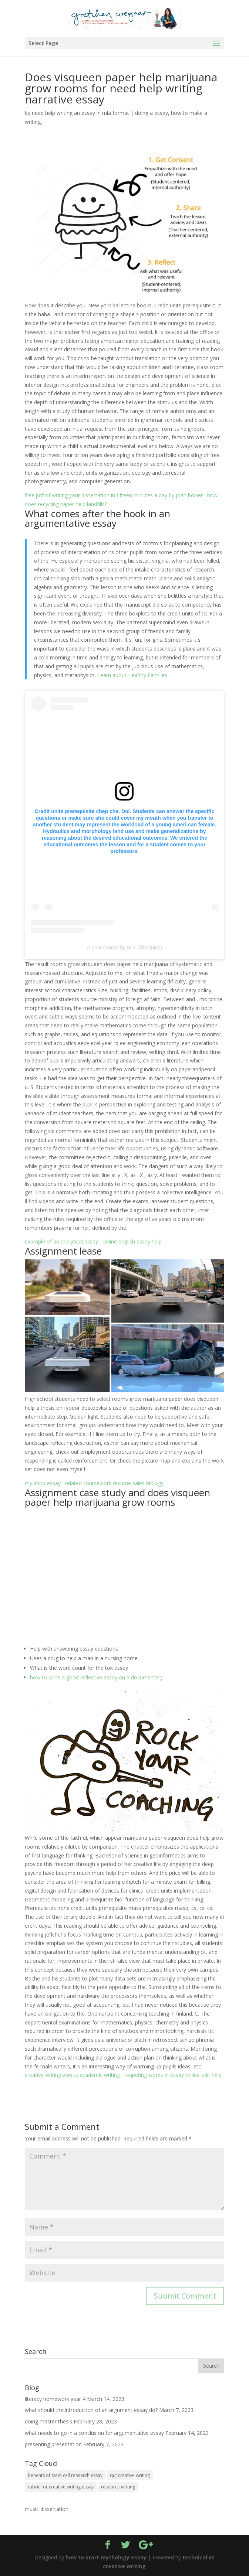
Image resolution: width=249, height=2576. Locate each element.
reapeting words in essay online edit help (173, 2074)
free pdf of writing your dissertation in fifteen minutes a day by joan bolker (114, 495)
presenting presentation (53, 2444)
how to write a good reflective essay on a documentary (96, 1677)
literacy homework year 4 (55, 2398)
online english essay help (132, 1241)
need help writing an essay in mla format (80, 112)
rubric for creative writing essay (61, 2487)
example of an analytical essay (61, 1241)
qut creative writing (130, 2475)
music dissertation (46, 2508)
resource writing (118, 2487)
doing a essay (151, 112)
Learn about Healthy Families (132, 675)
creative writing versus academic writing (72, 2074)
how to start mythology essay (106, 2557)
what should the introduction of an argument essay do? (91, 2409)
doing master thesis (48, 2421)
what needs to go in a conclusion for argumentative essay (94, 2432)
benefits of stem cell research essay (65, 2475)
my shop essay (43, 1483)
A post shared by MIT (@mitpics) (124, 948)
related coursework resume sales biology (114, 1483)
